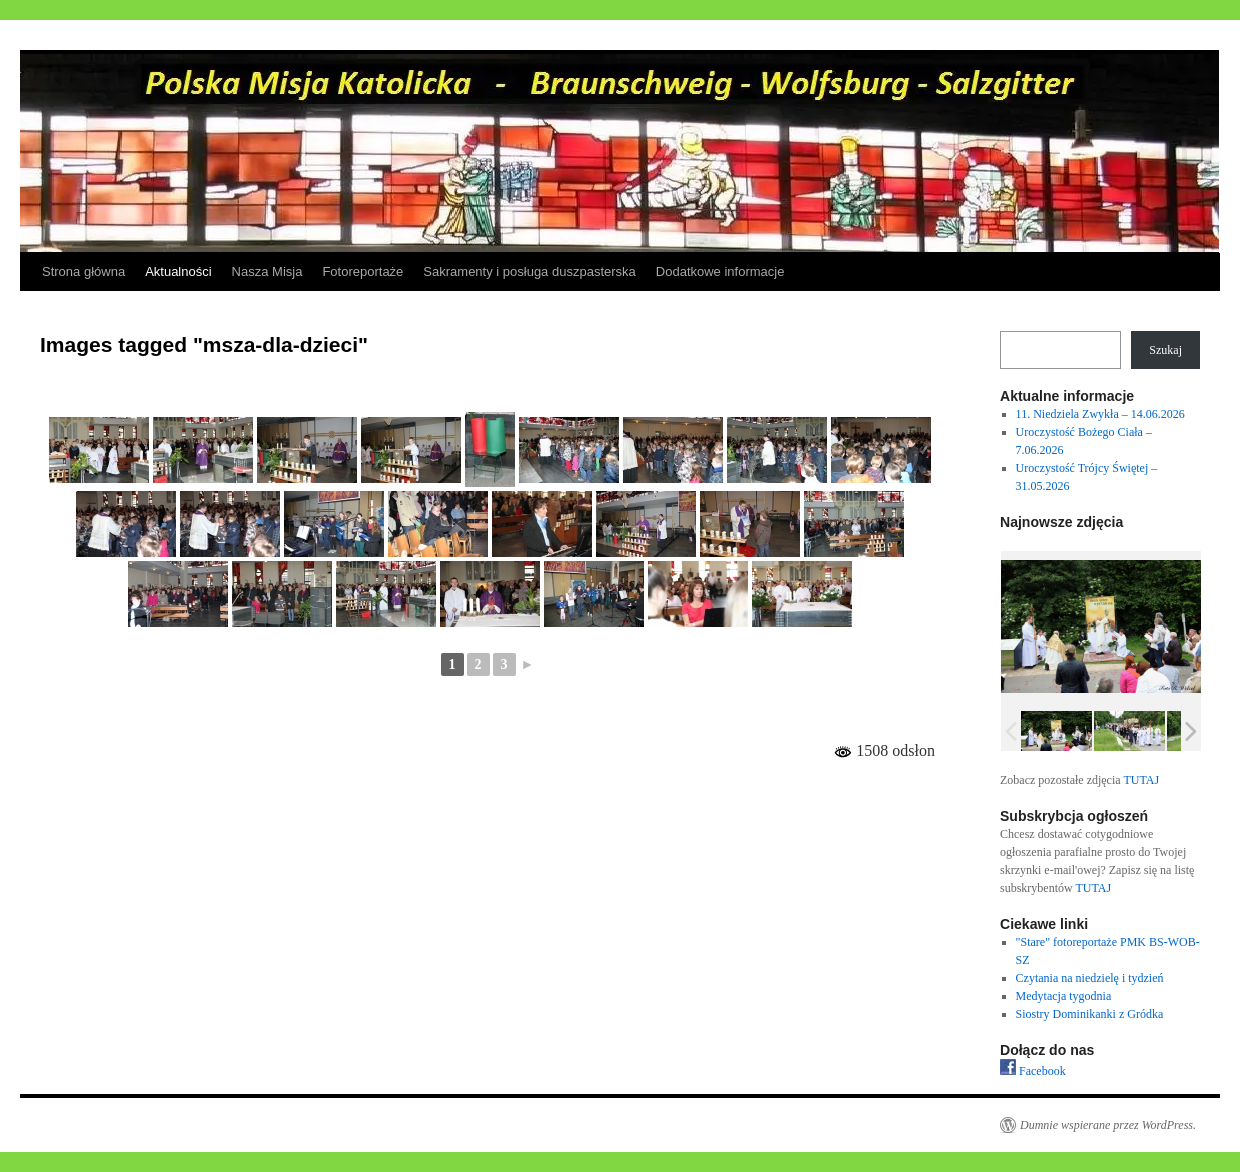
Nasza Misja (267, 271)
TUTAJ (1141, 780)
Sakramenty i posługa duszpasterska (529, 271)
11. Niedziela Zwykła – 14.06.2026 (1100, 414)
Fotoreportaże (362, 271)
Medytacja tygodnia (1064, 996)
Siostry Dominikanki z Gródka (1090, 1014)
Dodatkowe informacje (720, 271)
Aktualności (178, 271)
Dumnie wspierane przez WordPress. (1108, 1125)
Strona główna (83, 271)
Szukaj (1165, 350)
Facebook (1033, 1071)
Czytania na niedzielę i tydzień (1090, 978)
